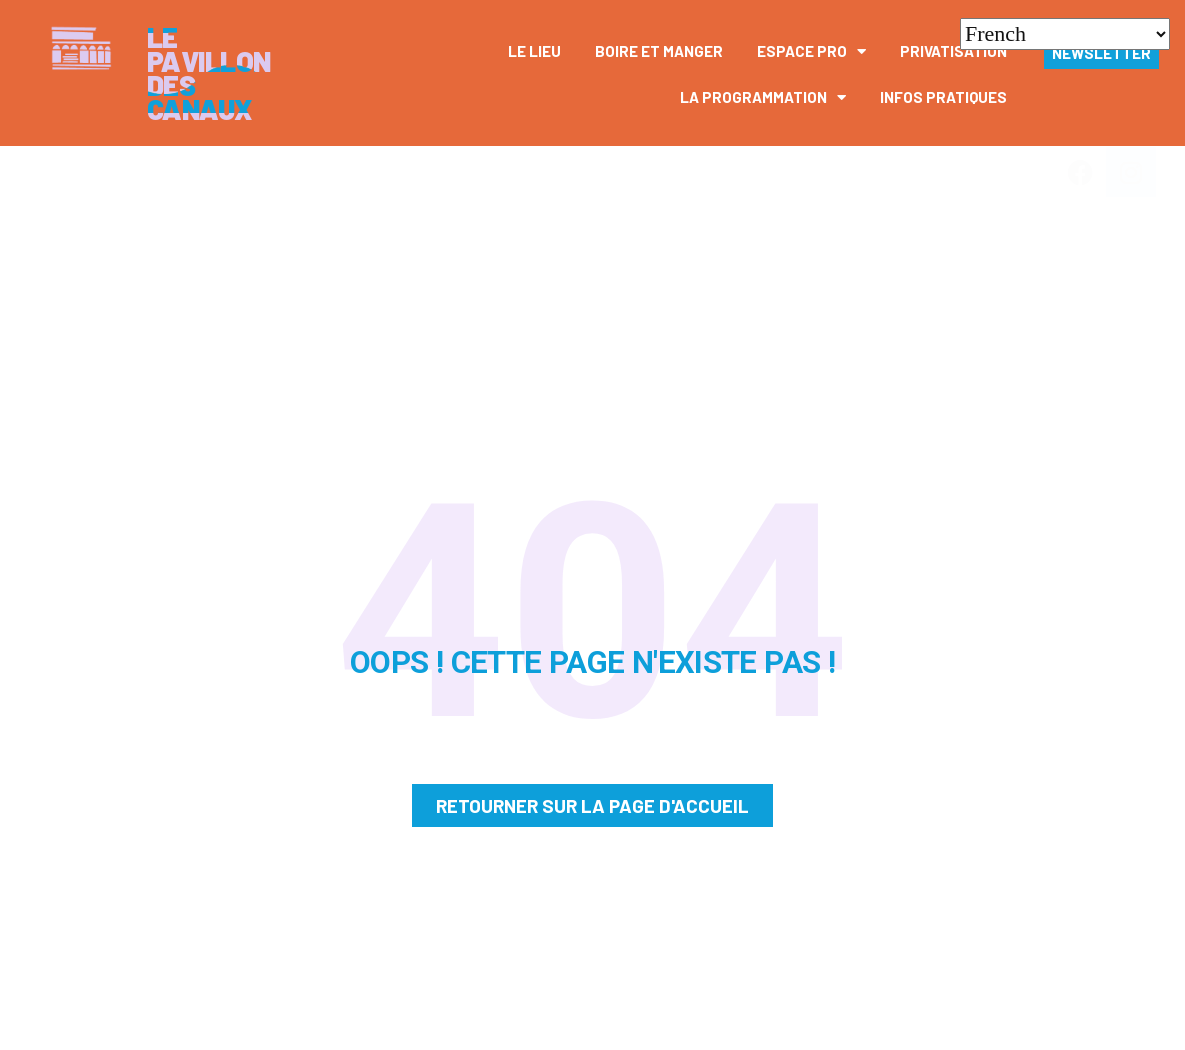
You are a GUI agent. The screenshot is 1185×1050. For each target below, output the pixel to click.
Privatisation (953, 51)
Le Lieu (534, 51)
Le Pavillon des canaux (209, 73)
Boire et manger (659, 51)
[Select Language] (1065, 34)
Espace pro (811, 51)
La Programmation (763, 97)
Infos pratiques (943, 97)
